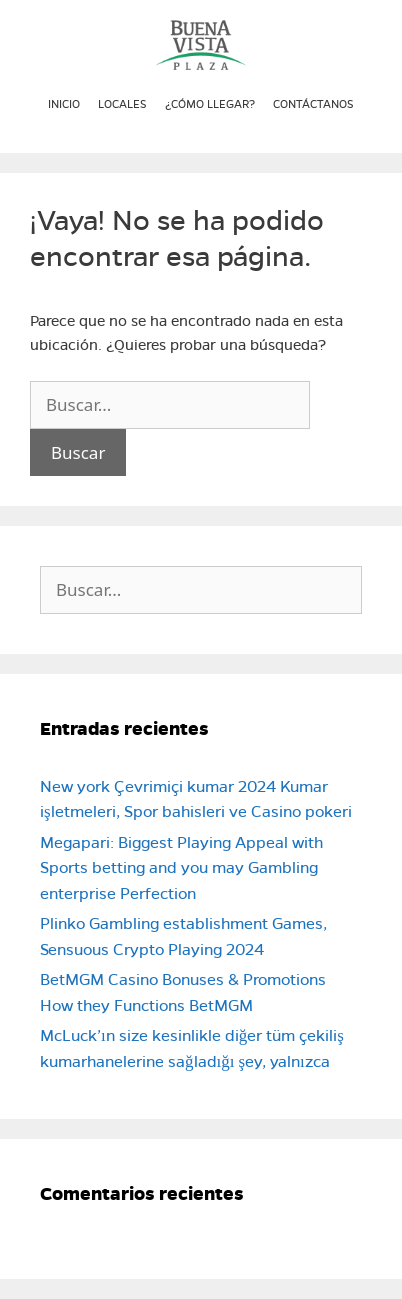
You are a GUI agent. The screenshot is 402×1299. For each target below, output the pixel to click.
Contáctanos (313, 104)
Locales (122, 104)
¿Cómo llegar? (210, 104)
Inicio (64, 104)
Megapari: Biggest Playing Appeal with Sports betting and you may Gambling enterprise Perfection (181, 868)
